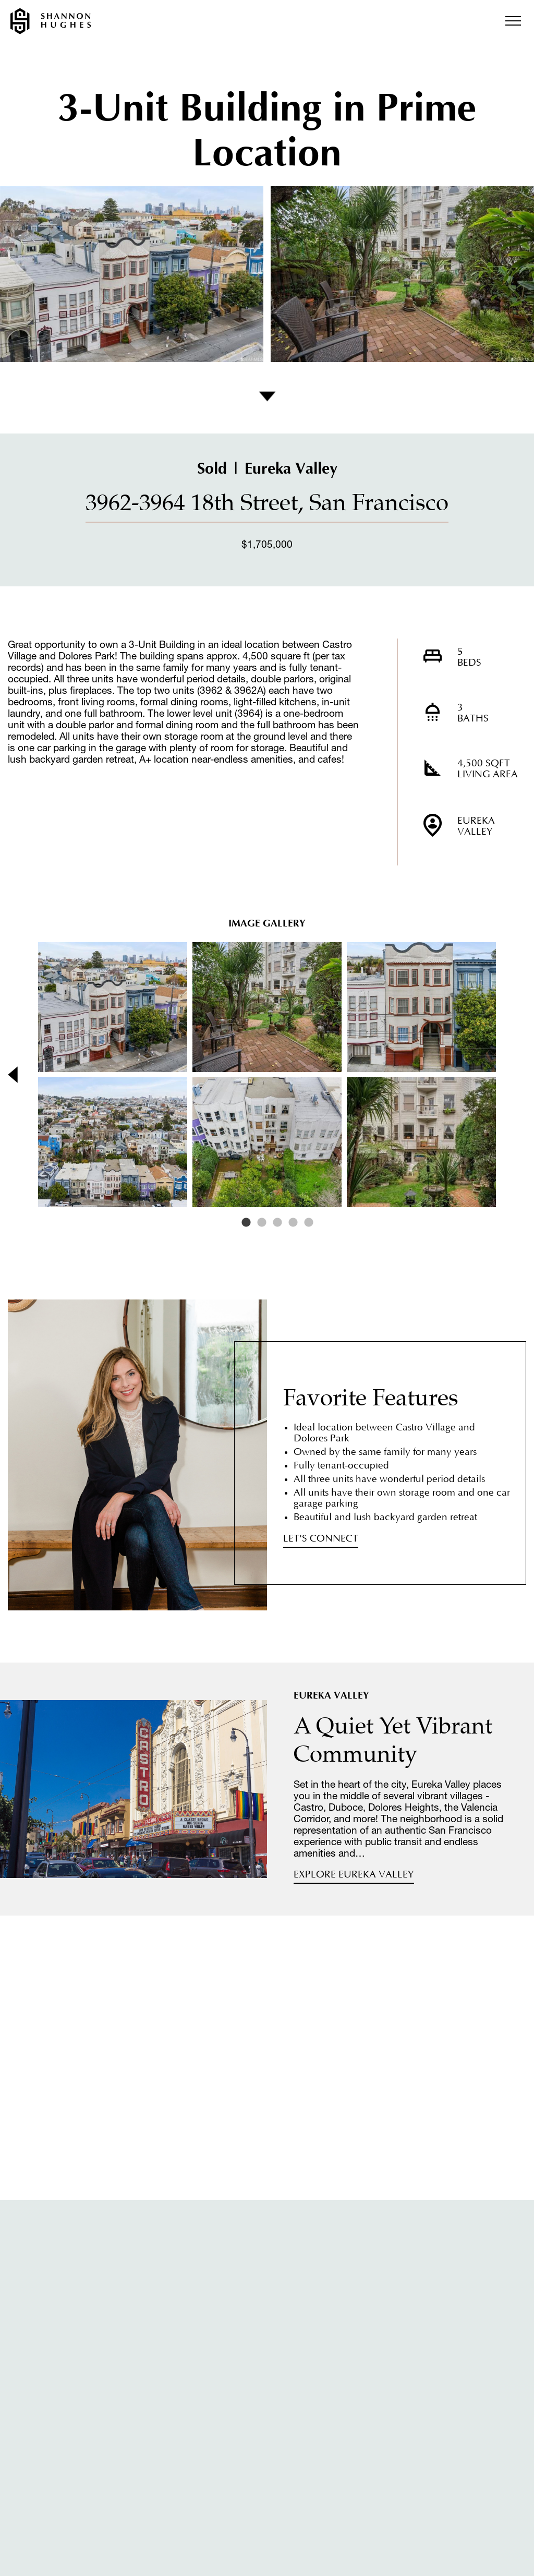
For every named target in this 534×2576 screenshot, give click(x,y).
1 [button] (246, 1223)
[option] (267, 1075)
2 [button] (262, 1223)
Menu (513, 20)
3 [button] (277, 1223)
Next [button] (506, 1075)
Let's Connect (320, 1538)
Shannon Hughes (50, 21)
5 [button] (309, 1223)
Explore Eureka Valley (354, 1874)
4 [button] (293, 1223)
